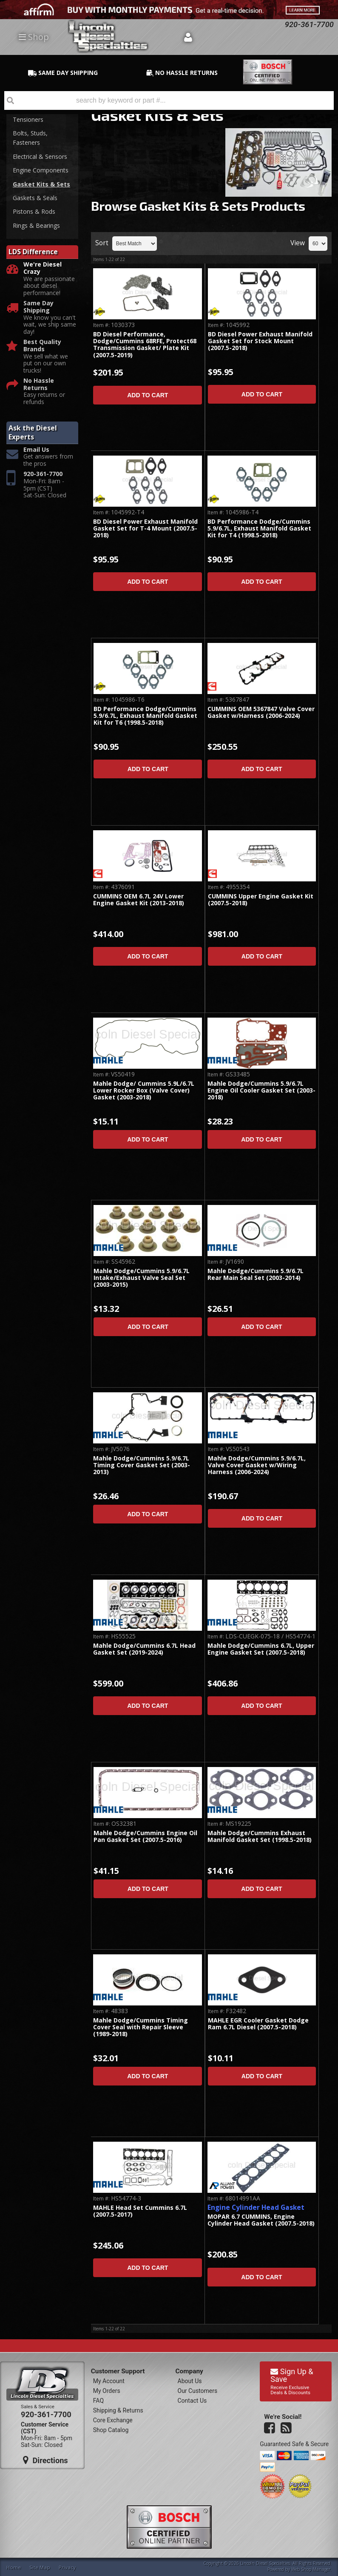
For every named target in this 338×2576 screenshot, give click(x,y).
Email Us (36, 449)
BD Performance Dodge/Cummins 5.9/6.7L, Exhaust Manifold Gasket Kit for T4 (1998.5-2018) (259, 528)
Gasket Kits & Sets (41, 184)
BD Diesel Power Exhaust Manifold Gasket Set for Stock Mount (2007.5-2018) (260, 341)
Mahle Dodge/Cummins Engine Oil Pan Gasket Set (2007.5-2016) (145, 1837)
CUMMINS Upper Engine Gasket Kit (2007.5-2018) (260, 900)
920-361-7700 (42, 474)
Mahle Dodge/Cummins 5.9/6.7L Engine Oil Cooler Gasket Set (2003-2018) (261, 1091)
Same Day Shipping (38, 307)
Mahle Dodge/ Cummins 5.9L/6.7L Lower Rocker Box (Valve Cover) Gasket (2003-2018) (143, 1091)
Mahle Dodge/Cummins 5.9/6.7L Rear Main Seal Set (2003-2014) (255, 1275)
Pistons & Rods (34, 211)
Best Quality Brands (42, 345)
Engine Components (40, 170)
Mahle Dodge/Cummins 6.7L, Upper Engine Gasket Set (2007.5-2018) (260, 1649)
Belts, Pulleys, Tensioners (32, 114)
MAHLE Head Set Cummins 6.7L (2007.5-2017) (140, 2211)
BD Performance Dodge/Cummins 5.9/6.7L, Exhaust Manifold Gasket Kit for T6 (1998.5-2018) (145, 716)
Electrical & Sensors (40, 156)
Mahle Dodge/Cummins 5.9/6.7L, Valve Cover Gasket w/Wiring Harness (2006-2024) (257, 1465)
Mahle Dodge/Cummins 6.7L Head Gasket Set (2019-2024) (144, 1649)
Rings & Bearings (36, 225)
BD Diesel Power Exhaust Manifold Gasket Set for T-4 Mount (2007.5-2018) (145, 528)
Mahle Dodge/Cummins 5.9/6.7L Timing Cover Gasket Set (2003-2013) (141, 1465)
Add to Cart (147, 395)
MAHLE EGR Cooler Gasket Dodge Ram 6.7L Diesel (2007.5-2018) (258, 2024)
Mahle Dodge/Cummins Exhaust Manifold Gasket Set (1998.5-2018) (259, 1837)
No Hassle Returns (38, 384)
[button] (169, 100)
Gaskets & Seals (35, 198)
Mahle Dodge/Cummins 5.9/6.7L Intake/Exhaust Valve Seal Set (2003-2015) (142, 1278)
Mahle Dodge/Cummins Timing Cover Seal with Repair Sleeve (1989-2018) (140, 2027)
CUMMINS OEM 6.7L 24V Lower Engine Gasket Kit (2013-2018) (138, 900)
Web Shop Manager (310, 2569)
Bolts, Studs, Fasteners (30, 137)
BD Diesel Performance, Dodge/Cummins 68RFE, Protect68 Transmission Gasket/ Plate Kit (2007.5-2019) (144, 345)
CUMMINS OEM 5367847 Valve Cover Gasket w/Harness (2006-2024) (261, 713)
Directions (45, 2460)
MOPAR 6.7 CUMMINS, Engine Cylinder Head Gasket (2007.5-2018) (261, 2220)
